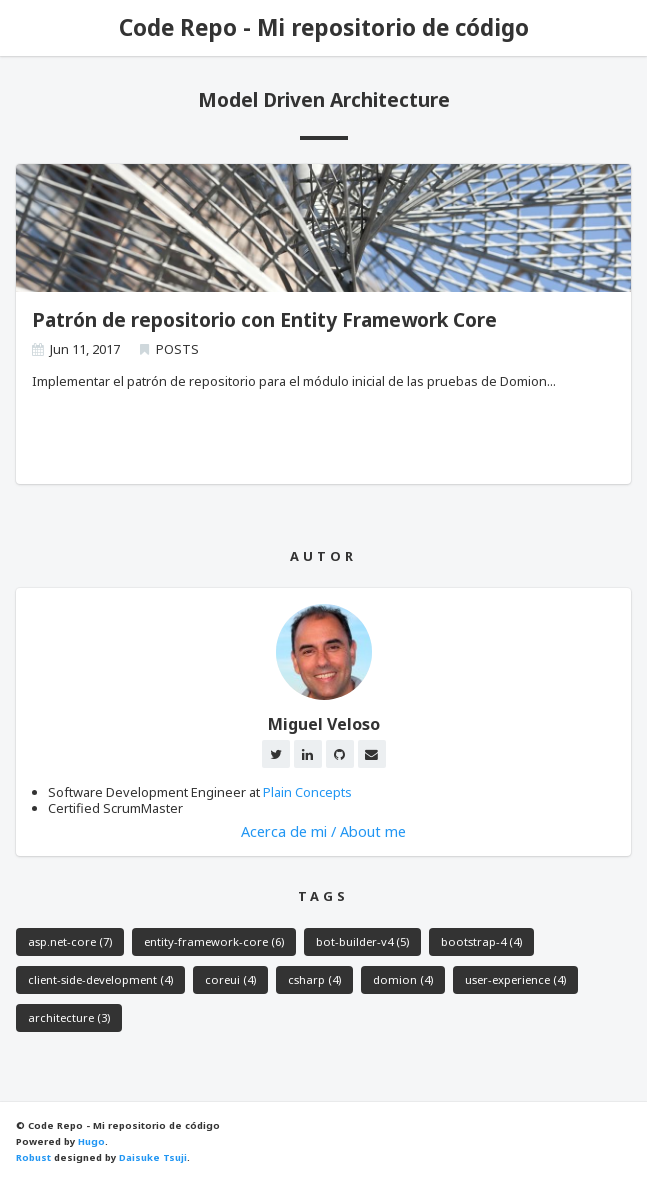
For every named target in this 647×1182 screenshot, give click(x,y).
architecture (69, 1017)
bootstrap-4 (481, 941)
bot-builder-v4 (362, 941)
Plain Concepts (307, 792)
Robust (33, 1157)
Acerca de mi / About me (323, 831)
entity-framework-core (214, 941)
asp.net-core (70, 941)
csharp (314, 979)
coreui (230, 979)
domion (403, 979)
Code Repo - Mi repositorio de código (324, 27)
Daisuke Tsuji (153, 1157)
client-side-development (100, 979)
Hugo (91, 1141)
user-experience (515, 979)
